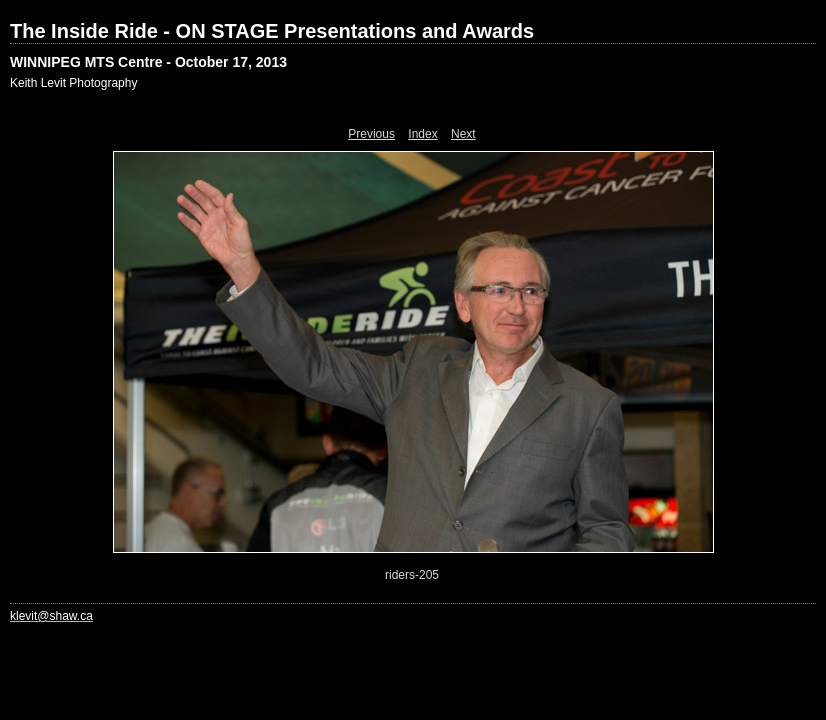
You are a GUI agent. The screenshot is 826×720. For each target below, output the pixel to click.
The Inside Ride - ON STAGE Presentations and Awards (272, 31)
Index (422, 134)
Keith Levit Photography (73, 83)
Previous (371, 134)
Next (463, 134)
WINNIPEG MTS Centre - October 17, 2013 (148, 62)
